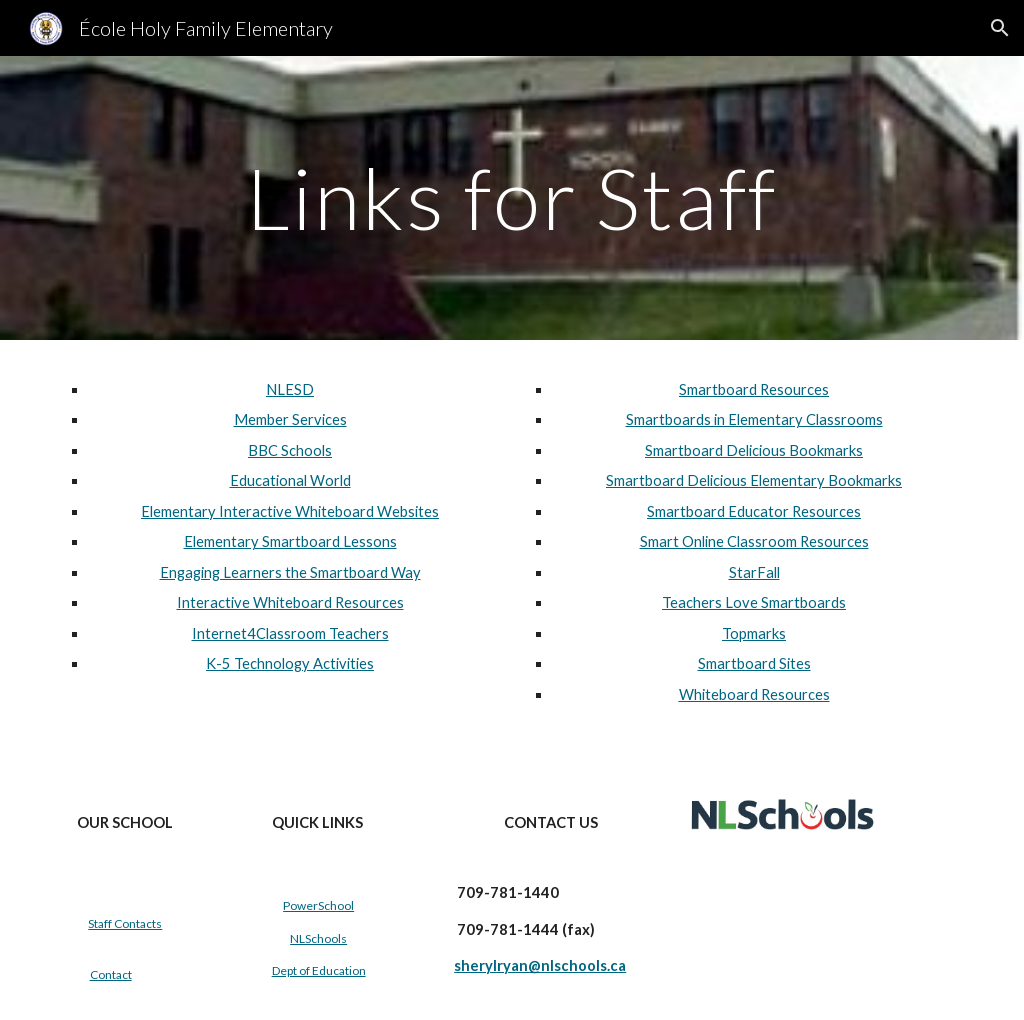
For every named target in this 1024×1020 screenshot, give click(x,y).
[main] (511, 197)
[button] (1000, 28)
